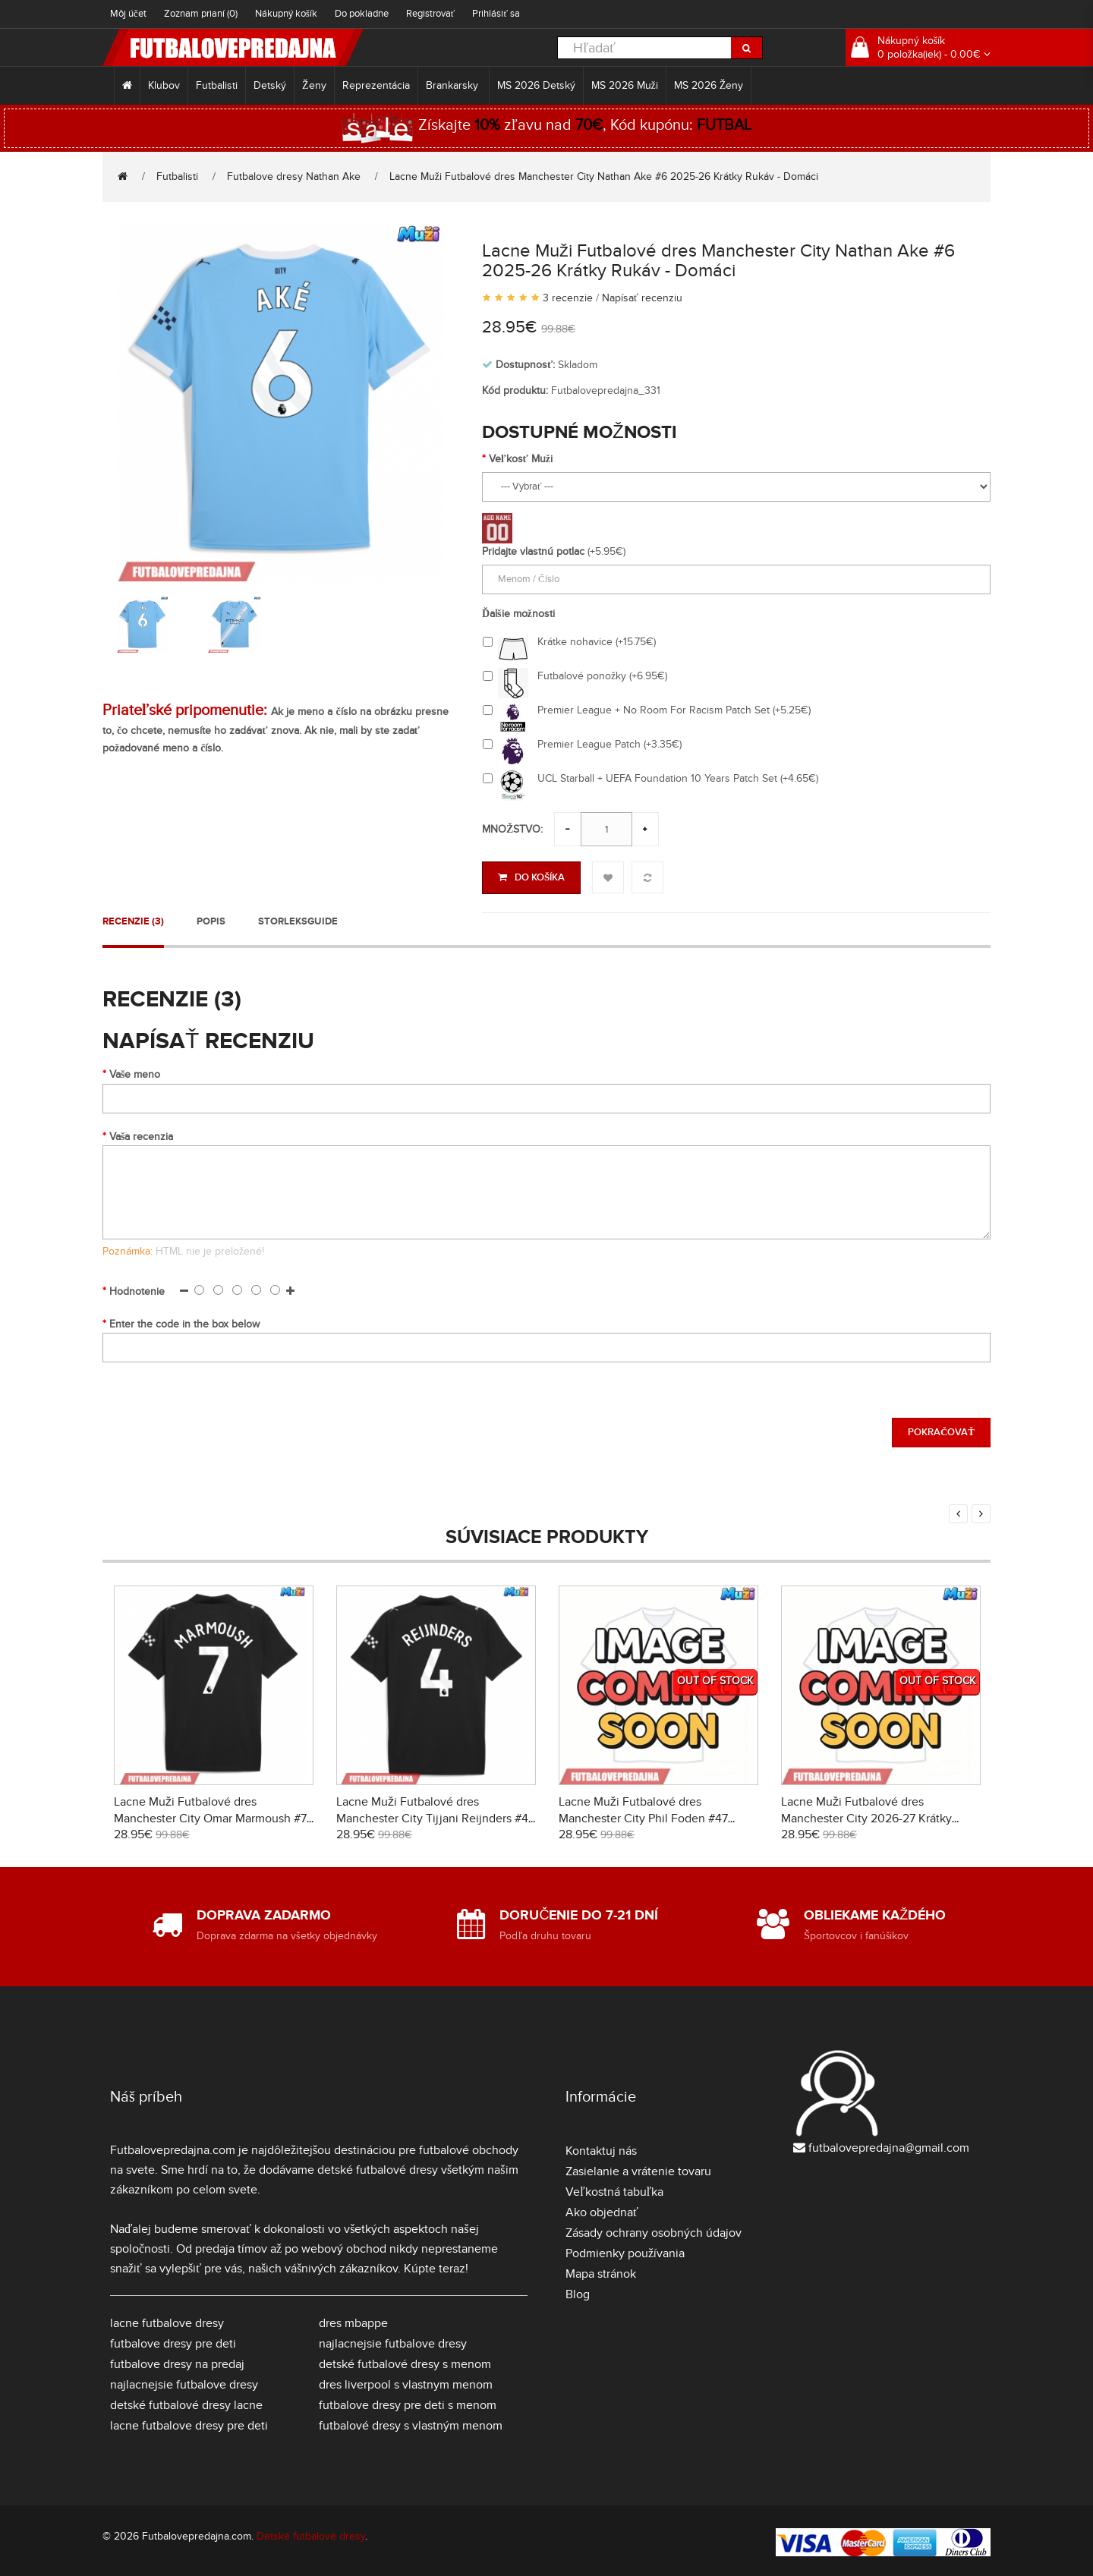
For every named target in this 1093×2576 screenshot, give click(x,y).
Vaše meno (134, 1072)
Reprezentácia (376, 85)
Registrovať (430, 14)
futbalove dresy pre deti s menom (407, 2402)
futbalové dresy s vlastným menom (410, 2422)
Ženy (314, 85)
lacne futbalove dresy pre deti (189, 2422)
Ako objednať (601, 2209)
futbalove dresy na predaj (177, 2361)
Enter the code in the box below (184, 1321)
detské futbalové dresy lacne (186, 2402)
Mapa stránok (600, 2270)
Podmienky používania (625, 2250)
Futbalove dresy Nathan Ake (294, 176)
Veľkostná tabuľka (614, 2189)
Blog (577, 2291)
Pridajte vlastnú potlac (533, 551)
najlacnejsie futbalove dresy (184, 2381)
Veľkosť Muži (521, 458)
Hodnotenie (137, 1288)
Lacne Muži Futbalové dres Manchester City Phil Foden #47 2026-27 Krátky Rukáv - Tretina (643, 1815)
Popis (211, 918)
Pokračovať (941, 1430)
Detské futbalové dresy (311, 2533)
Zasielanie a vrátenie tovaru (638, 2168)
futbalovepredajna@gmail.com (888, 2144)
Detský (270, 85)
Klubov (164, 85)
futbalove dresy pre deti (173, 2340)
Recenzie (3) (133, 918)
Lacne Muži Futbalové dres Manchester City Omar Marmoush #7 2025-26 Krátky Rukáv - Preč (210, 1815)
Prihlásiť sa (496, 14)
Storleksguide (298, 918)
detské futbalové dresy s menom (405, 2361)
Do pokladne (362, 14)
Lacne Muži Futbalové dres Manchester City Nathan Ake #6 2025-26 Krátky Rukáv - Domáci (603, 176)
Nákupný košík (286, 14)
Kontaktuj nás (601, 2148)
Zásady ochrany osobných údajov (653, 2229)
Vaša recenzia (141, 1133)
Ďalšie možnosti (518, 613)
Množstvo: (512, 829)
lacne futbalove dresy (167, 2320)
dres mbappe (353, 2320)
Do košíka (531, 877)
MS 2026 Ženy (709, 85)
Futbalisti (217, 85)
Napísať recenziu (642, 297)
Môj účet (128, 14)
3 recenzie (568, 297)
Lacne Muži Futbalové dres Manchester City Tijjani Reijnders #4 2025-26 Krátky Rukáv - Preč (432, 1815)
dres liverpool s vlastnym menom (406, 2381)
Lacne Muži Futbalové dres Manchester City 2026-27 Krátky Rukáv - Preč (866, 1815)
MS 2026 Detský (536, 85)
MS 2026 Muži (624, 85)
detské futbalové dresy (377, 2166)
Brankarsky (453, 85)
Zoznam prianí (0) (201, 14)
